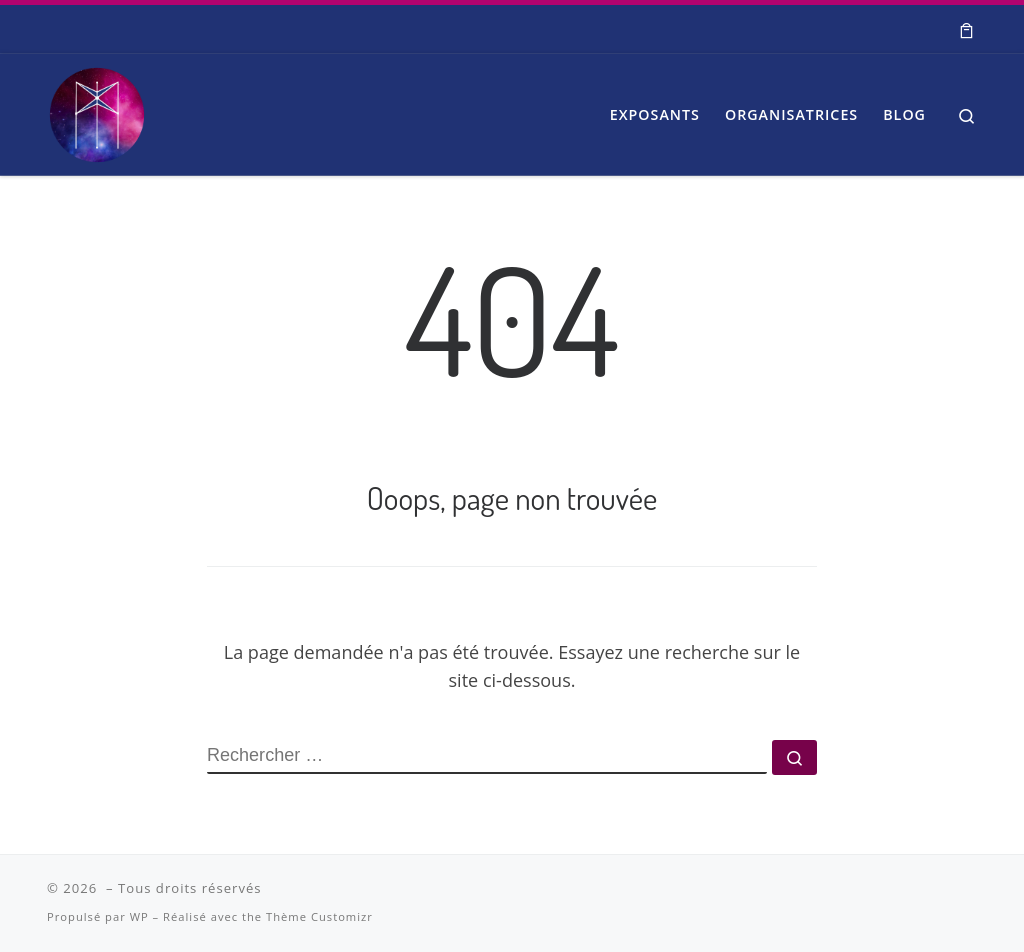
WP (139, 916)
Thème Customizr (319, 916)
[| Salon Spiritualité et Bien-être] (97, 109)
